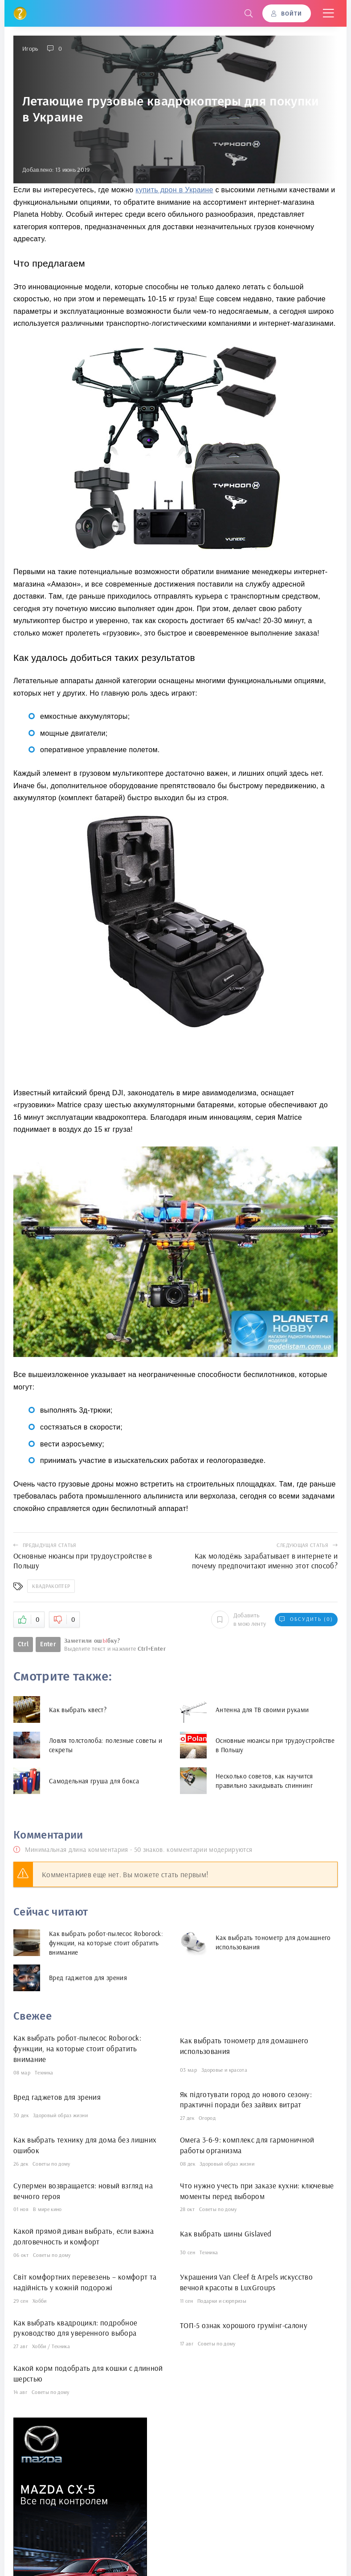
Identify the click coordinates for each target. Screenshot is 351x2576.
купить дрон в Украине (174, 190)
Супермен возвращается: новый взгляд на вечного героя (83, 2191)
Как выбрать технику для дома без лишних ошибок (84, 2145)
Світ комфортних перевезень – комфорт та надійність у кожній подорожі (84, 2282)
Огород (207, 2117)
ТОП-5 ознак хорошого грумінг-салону (243, 2325)
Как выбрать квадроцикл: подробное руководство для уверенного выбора (75, 2328)
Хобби (40, 2300)
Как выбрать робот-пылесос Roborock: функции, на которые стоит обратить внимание (77, 2048)
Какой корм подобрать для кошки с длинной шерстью (88, 2373)
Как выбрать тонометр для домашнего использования (244, 2046)
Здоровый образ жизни (60, 2115)
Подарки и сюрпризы (221, 2300)
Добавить (238, 1619)
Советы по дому (51, 2163)
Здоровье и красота (224, 2069)
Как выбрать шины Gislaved (226, 2233)
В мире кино (47, 2209)
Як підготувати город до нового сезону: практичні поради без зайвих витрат (246, 2100)
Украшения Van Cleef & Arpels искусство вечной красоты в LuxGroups (246, 2282)
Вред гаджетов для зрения (57, 2097)
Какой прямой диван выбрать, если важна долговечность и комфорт (83, 2236)
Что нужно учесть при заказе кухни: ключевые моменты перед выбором (257, 2191)
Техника (44, 2072)
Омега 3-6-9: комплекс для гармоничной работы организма (247, 2145)
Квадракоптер (51, 1586)
